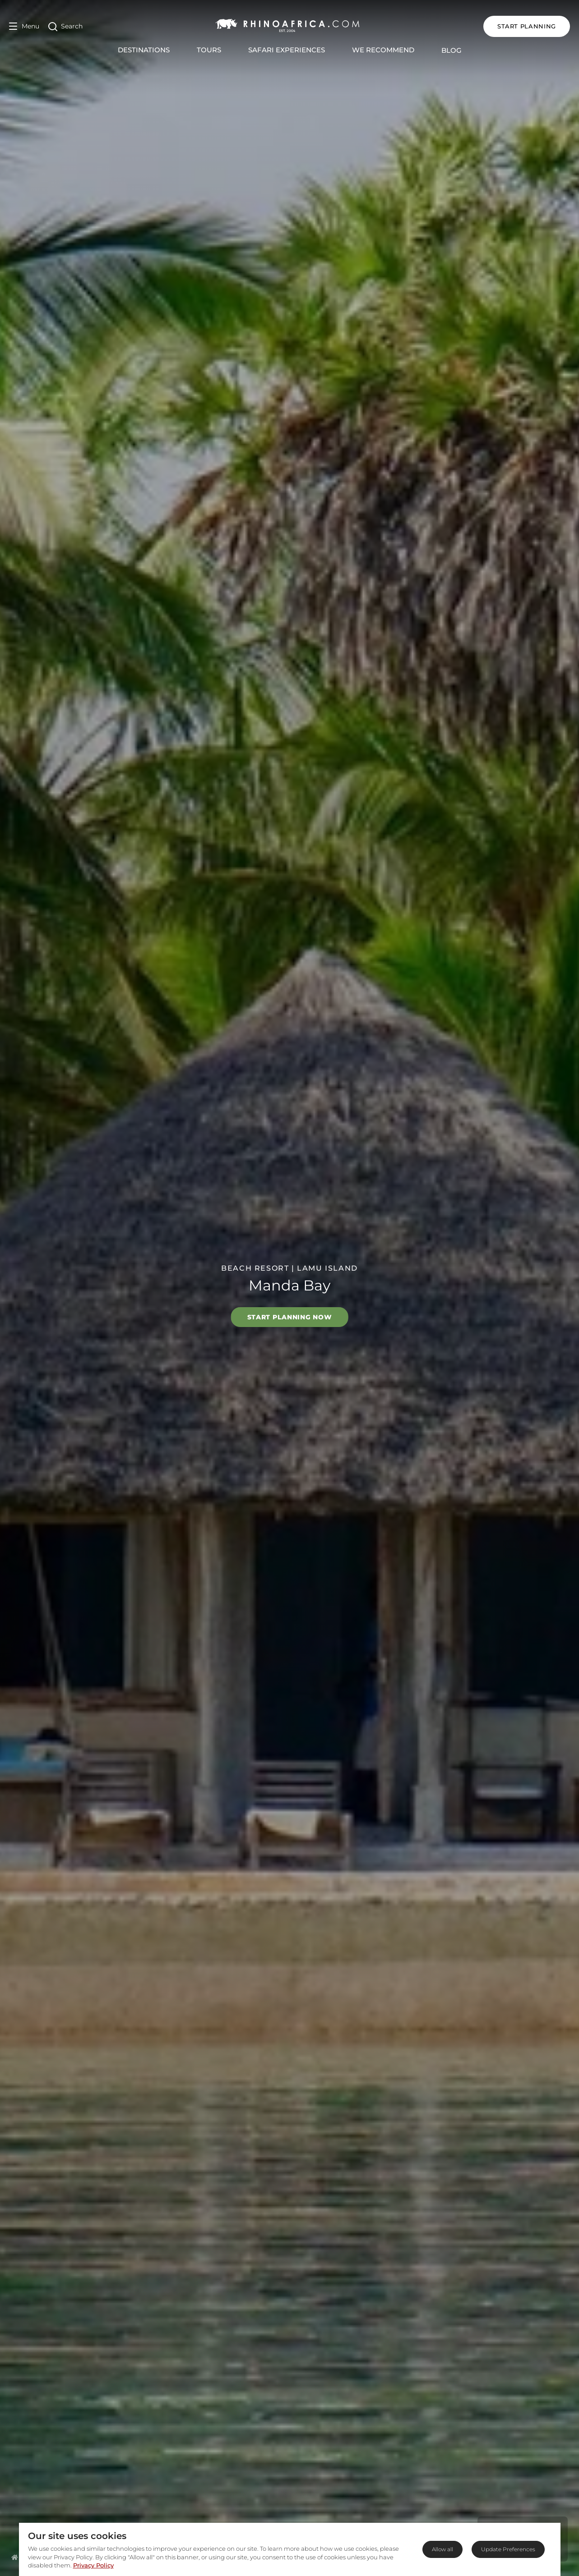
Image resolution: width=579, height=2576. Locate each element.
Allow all (442, 2549)
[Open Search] (65, 26)
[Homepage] (14, 2557)
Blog (451, 50)
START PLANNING (526, 26)
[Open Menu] (24, 26)
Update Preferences (508, 2549)
